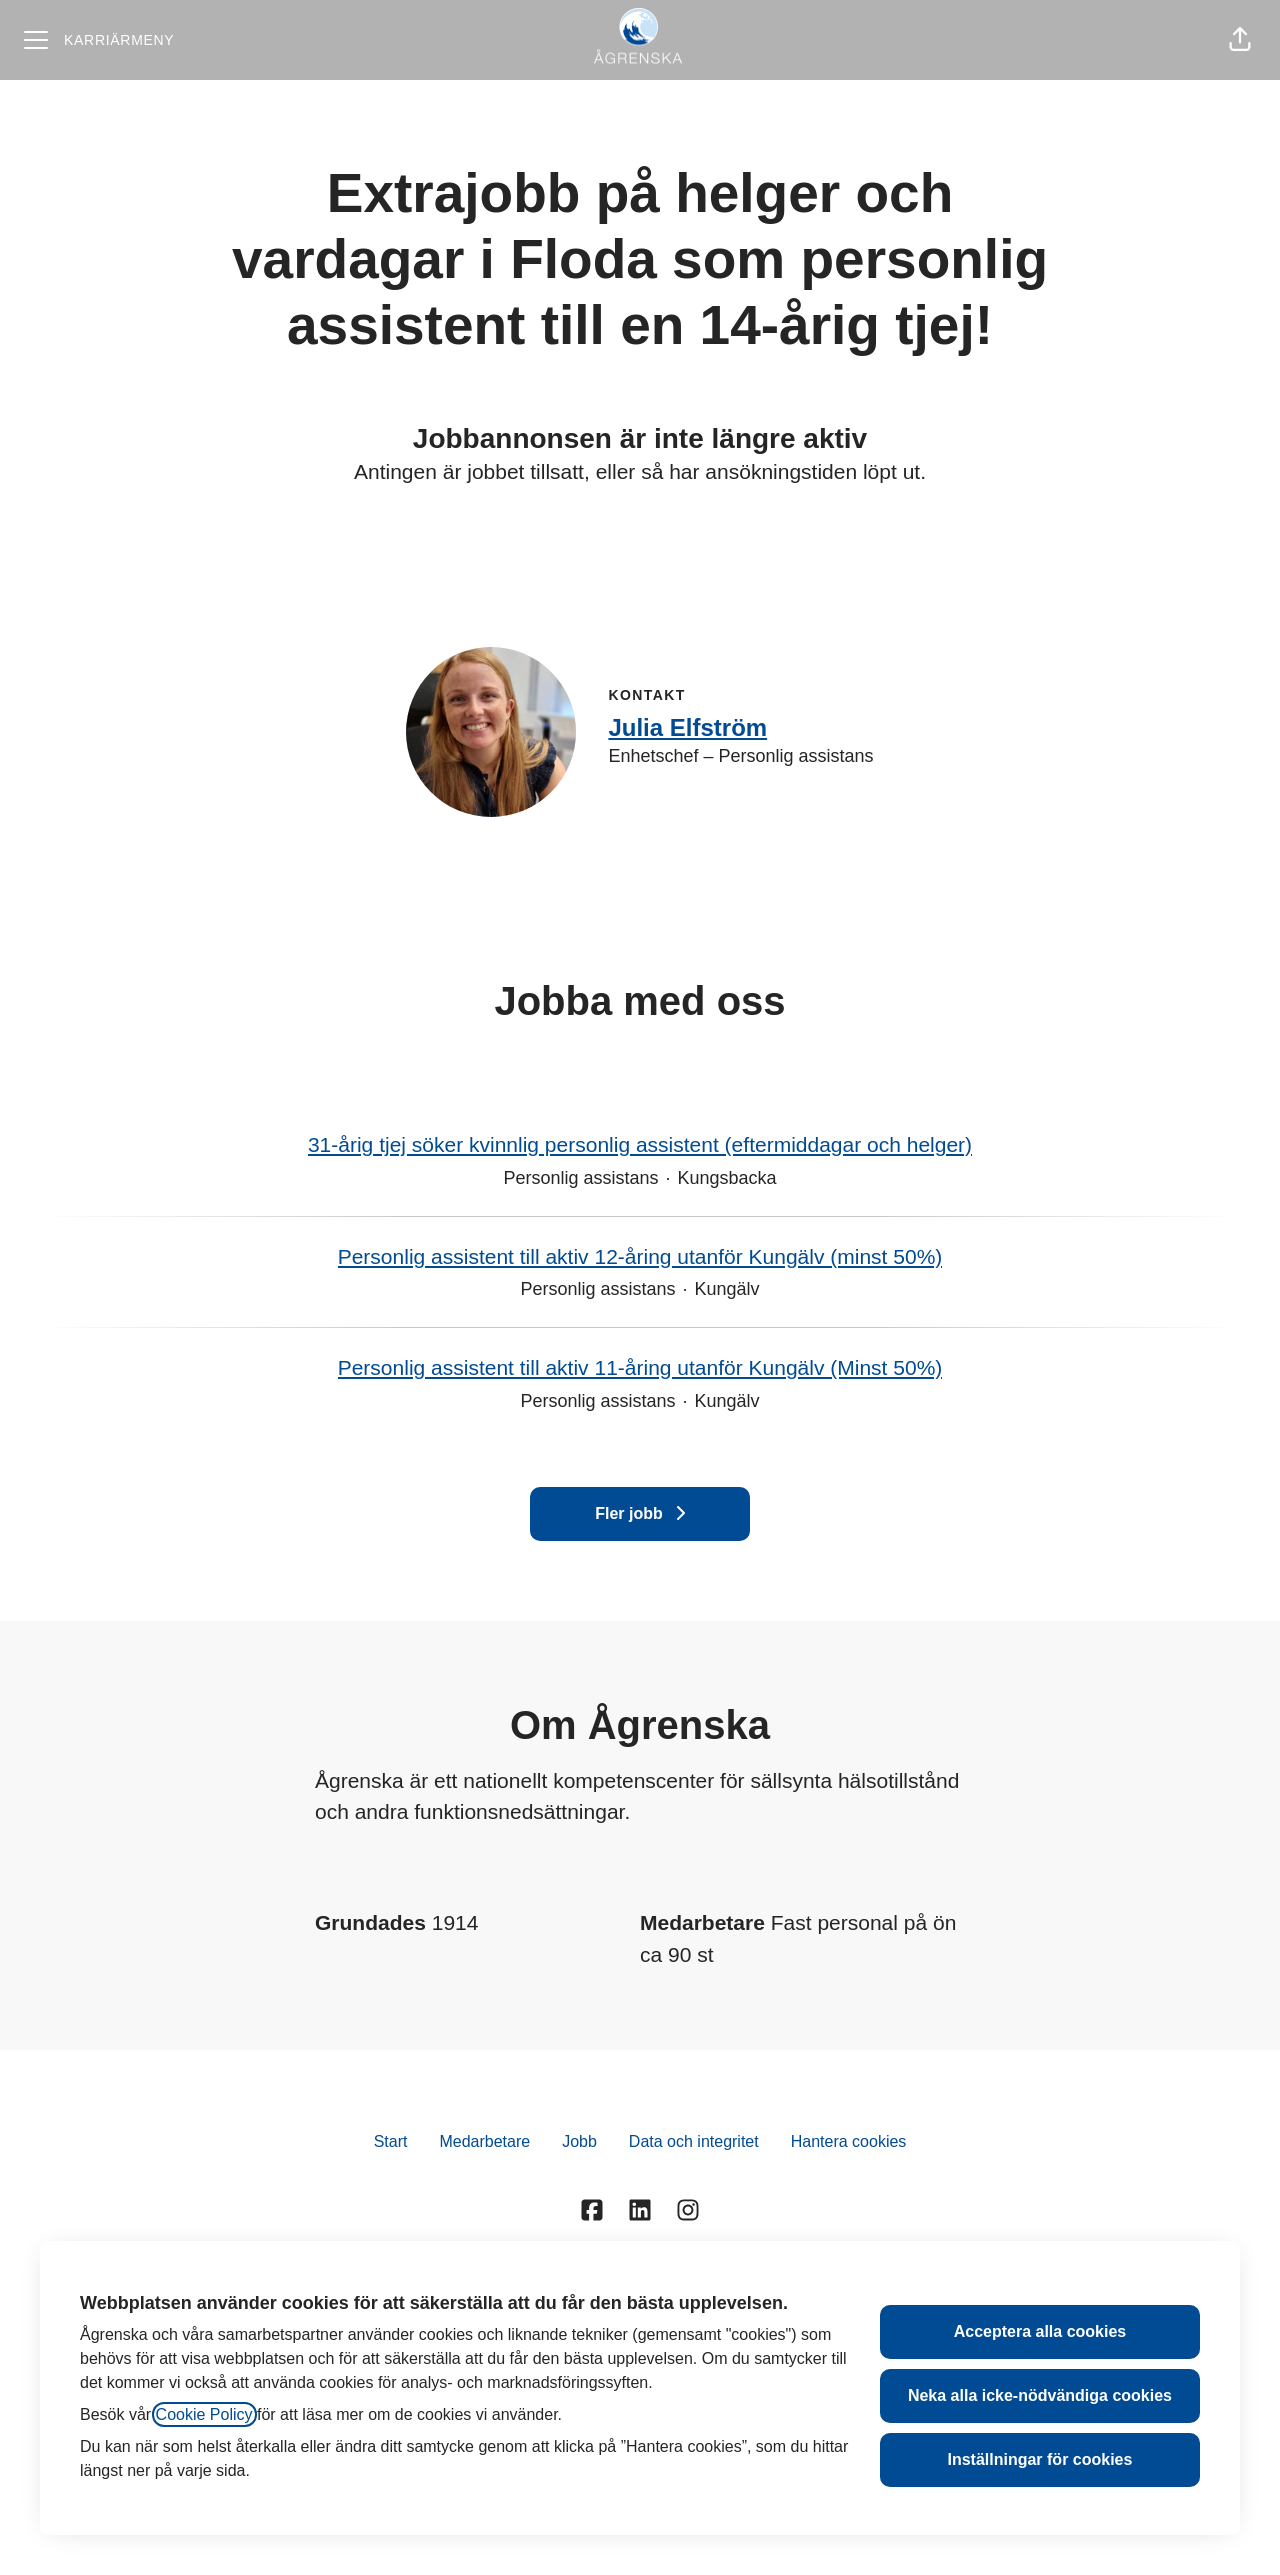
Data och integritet (694, 2141)
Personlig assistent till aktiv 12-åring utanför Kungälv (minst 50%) (640, 1257)
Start (391, 2141)
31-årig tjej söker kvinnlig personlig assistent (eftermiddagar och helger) (640, 1145)
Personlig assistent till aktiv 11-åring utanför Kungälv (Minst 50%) (640, 1368)
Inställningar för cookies (1039, 2459)
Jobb (579, 2141)
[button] (1240, 40)
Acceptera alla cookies (1040, 2331)
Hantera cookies (849, 2141)
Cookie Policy (204, 2414)
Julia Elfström (687, 727)
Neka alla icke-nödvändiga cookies (1040, 2395)
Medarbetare (484, 2141)
